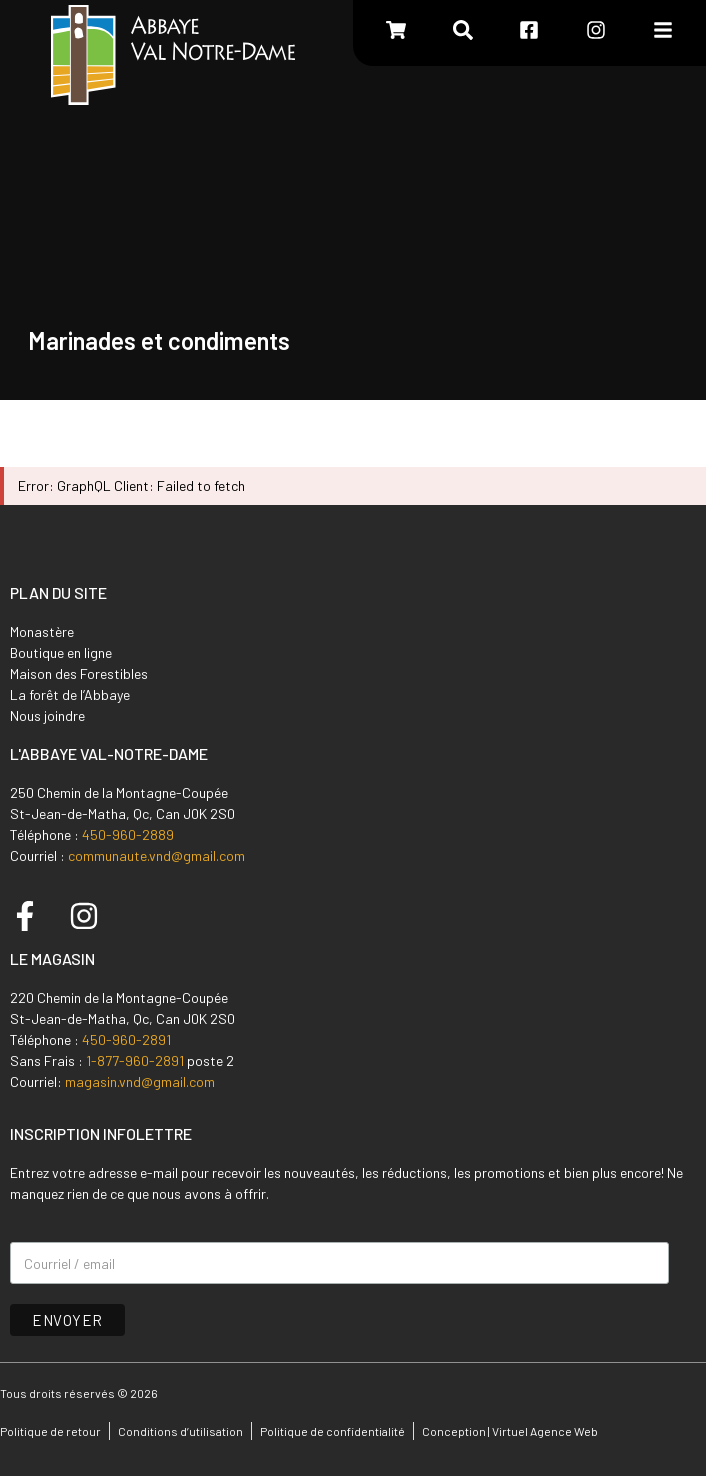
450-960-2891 (126, 1039)
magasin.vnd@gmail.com (140, 1081)
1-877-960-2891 (135, 1060)
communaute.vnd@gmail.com (156, 855)
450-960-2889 (128, 834)
